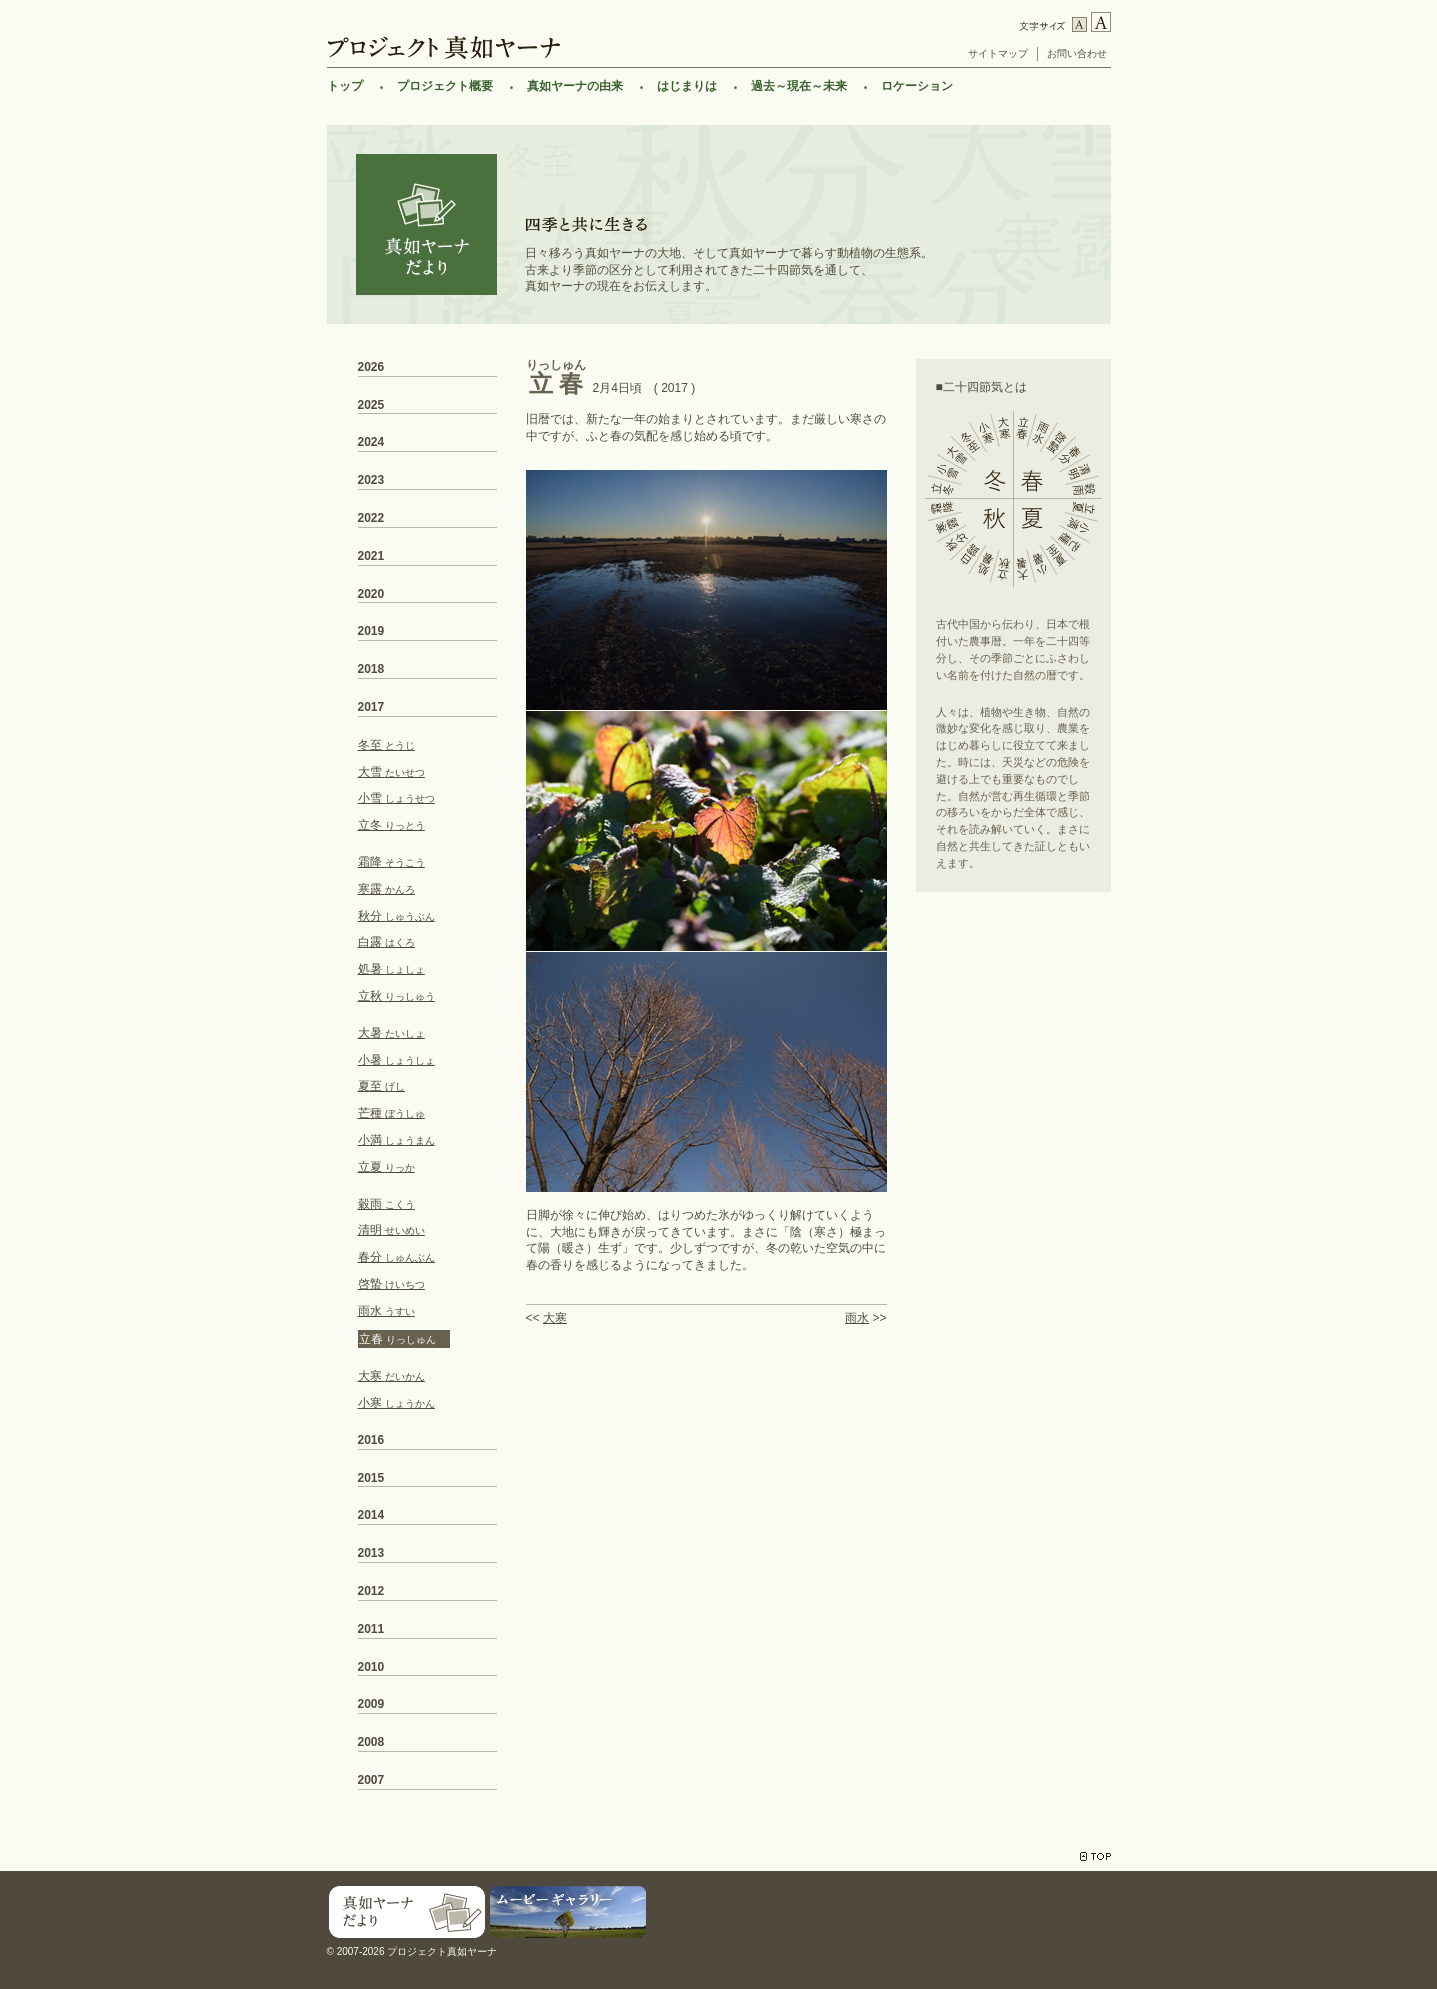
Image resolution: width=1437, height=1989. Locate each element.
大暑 (391, 1033)
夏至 (381, 1086)
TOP (1095, 1856)
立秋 (396, 996)
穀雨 (386, 1204)
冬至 (386, 745)
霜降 (391, 862)
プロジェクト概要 (445, 86)
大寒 (555, 1318)
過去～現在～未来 (799, 86)
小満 (396, 1140)
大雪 (391, 772)
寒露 (386, 889)
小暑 (396, 1060)
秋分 (396, 916)
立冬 (391, 825)
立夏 (386, 1167)
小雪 (396, 798)
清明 (391, 1230)
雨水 (857, 1318)
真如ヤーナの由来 (575, 86)
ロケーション (917, 86)
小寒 (396, 1403)
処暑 (391, 969)
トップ (345, 86)
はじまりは (687, 86)
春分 (396, 1257)
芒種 (391, 1113)
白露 (386, 942)
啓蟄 (391, 1284)
